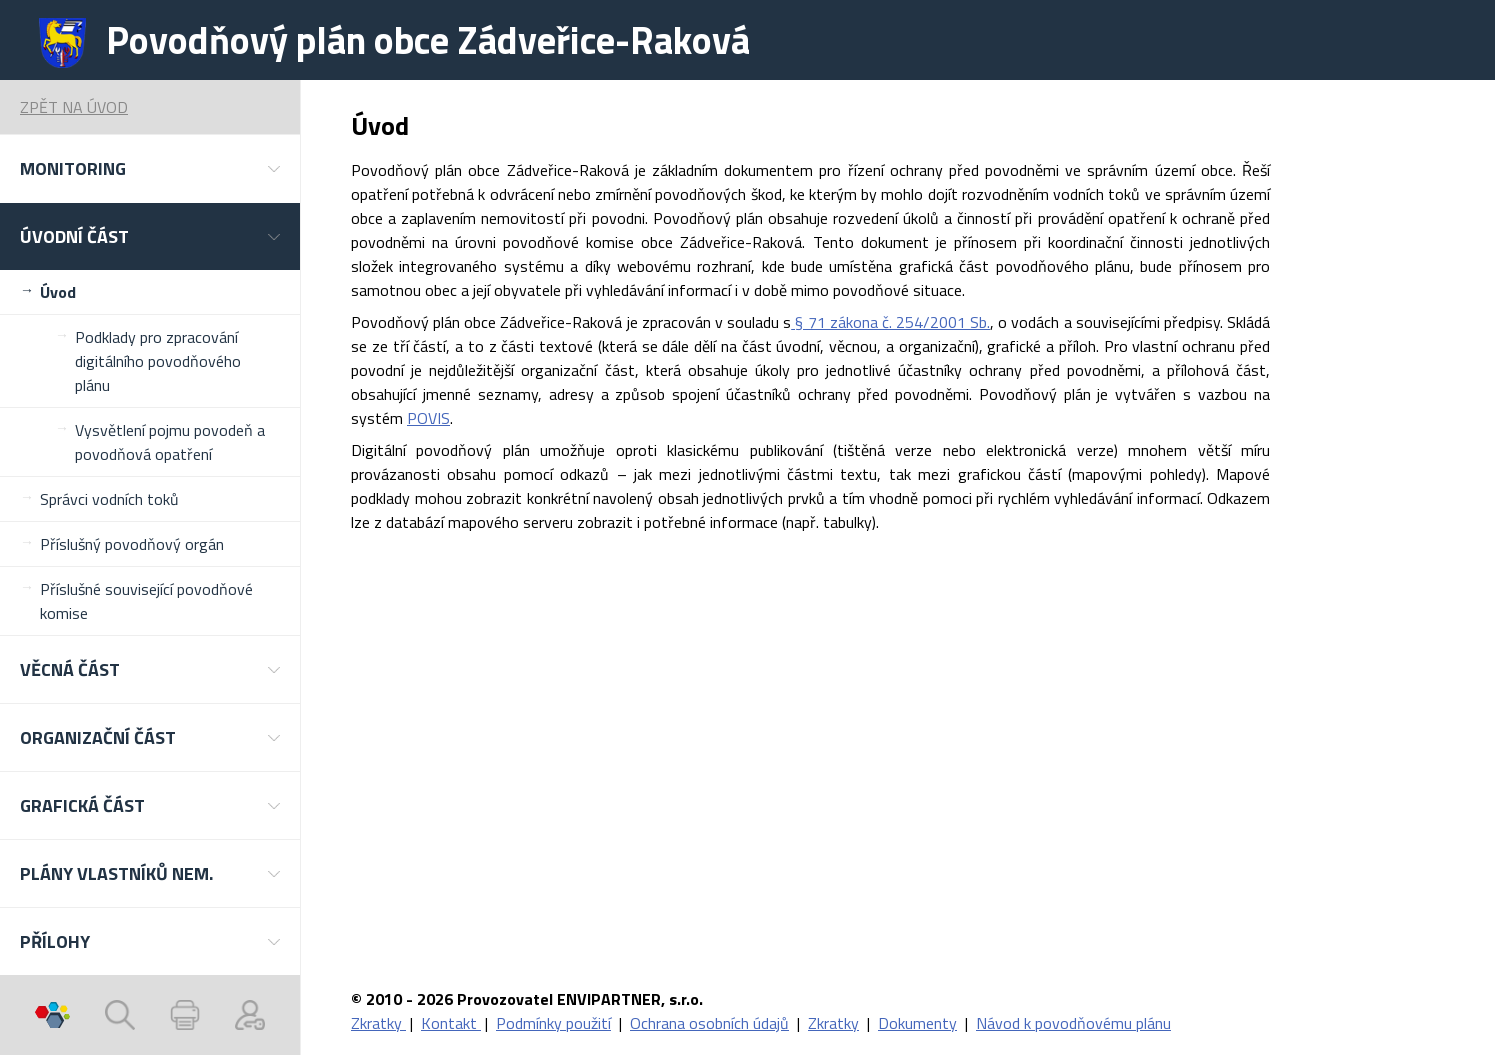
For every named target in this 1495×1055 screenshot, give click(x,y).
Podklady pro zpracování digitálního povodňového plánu (158, 361)
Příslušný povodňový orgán (132, 544)
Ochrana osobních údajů (709, 1023)
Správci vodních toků (109, 499)
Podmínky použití (553, 1023)
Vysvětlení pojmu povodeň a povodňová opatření (170, 442)
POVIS (428, 418)
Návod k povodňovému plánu (1073, 1023)
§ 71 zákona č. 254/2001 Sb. (890, 322)
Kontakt (451, 1023)
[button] (150, 168)
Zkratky (378, 1023)
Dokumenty (917, 1023)
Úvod (58, 292)
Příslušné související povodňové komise (146, 601)
